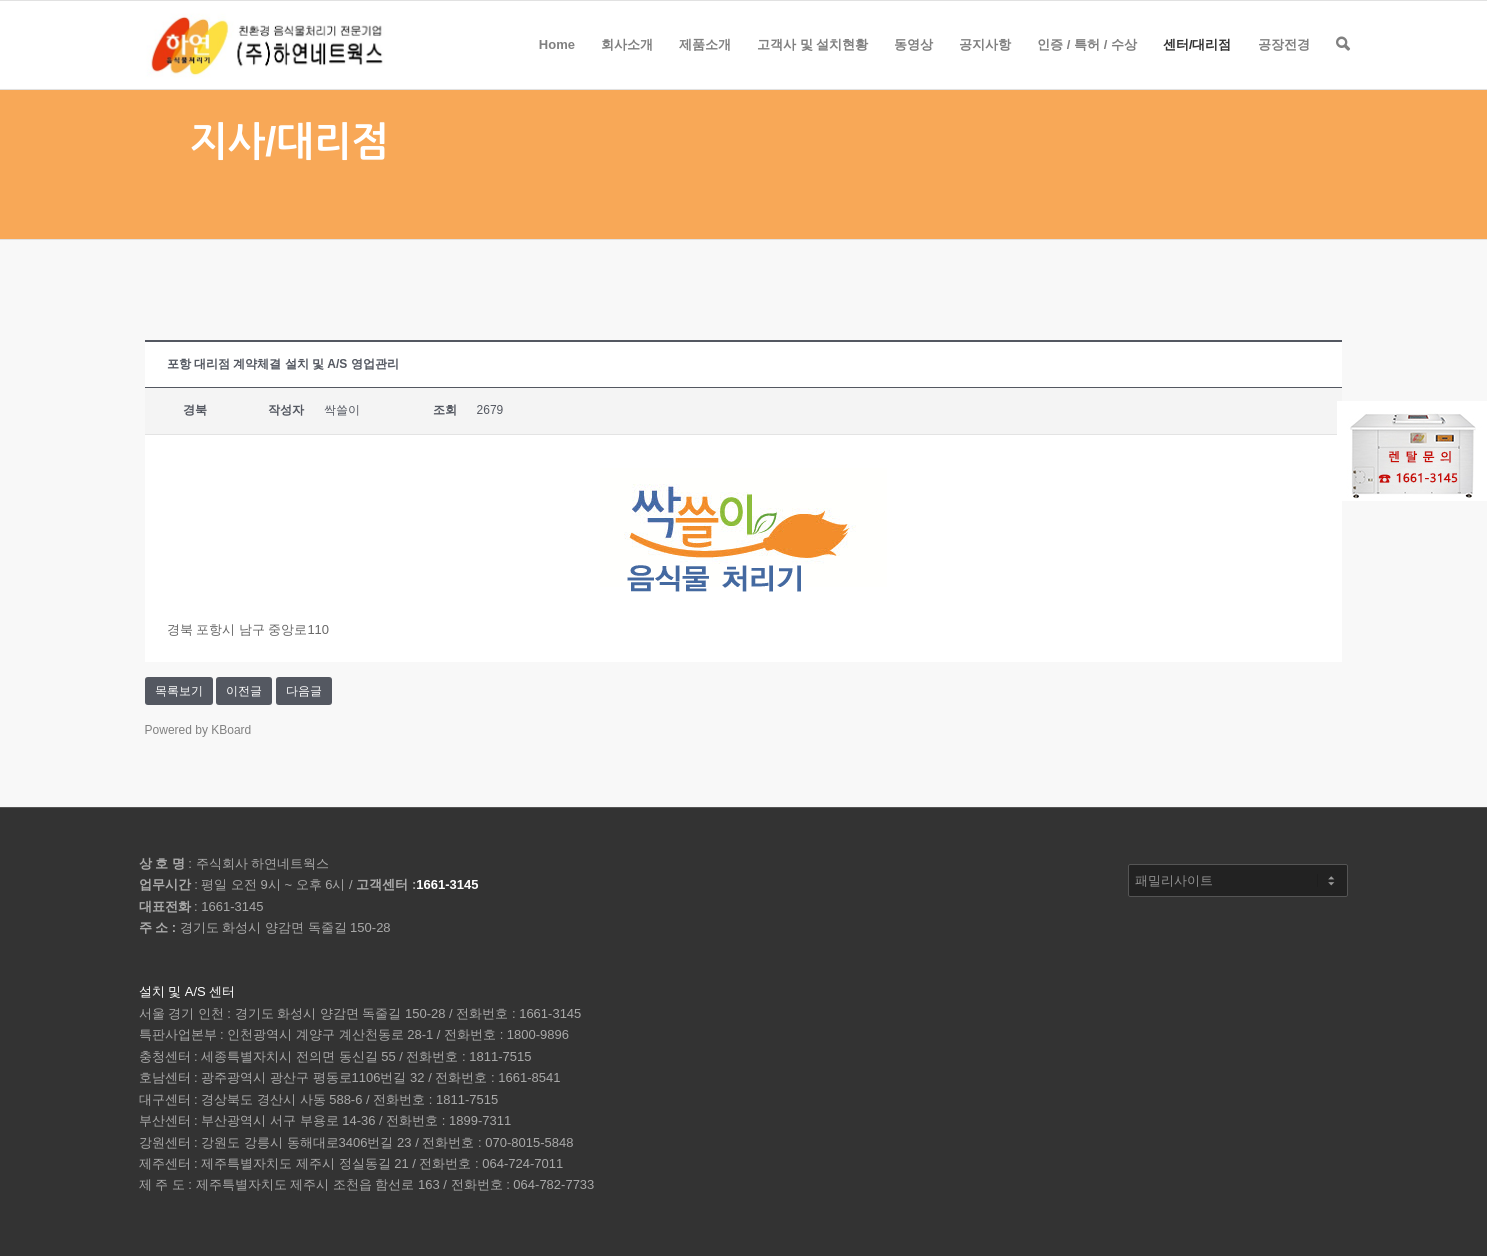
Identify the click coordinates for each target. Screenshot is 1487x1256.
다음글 (304, 691)
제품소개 (705, 63)
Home (557, 63)
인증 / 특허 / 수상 (1087, 63)
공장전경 (1284, 63)
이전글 (244, 691)
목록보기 (179, 691)
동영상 (913, 63)
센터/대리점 (1197, 63)
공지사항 (985, 63)
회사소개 (627, 63)
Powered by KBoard (198, 730)
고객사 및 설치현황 (812, 63)
